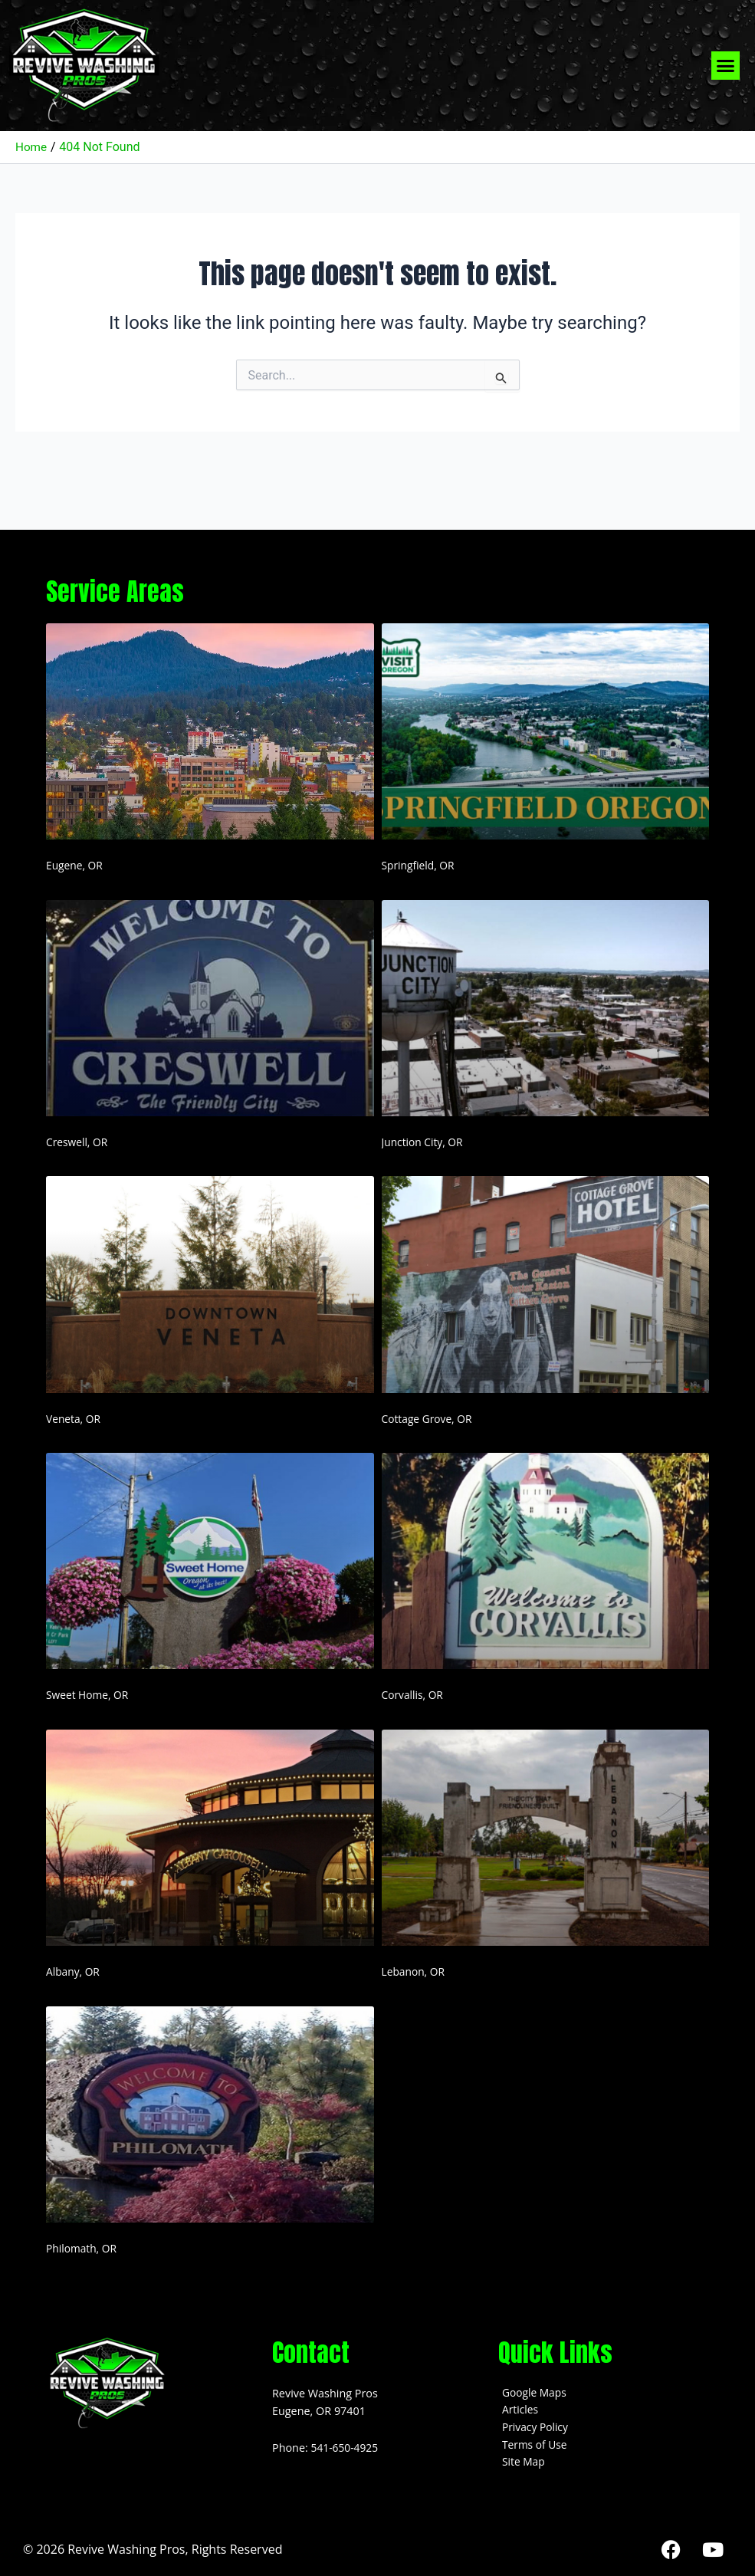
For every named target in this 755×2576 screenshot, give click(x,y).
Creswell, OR (78, 1142)
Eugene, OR (75, 865)
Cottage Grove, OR (429, 1418)
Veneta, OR (74, 1418)
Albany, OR (74, 1971)
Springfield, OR (420, 865)
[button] (725, 65)
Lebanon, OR (415, 1971)
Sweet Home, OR (89, 1694)
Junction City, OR (424, 1142)
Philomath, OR (83, 2248)
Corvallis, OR (414, 1694)
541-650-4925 (346, 2447)
